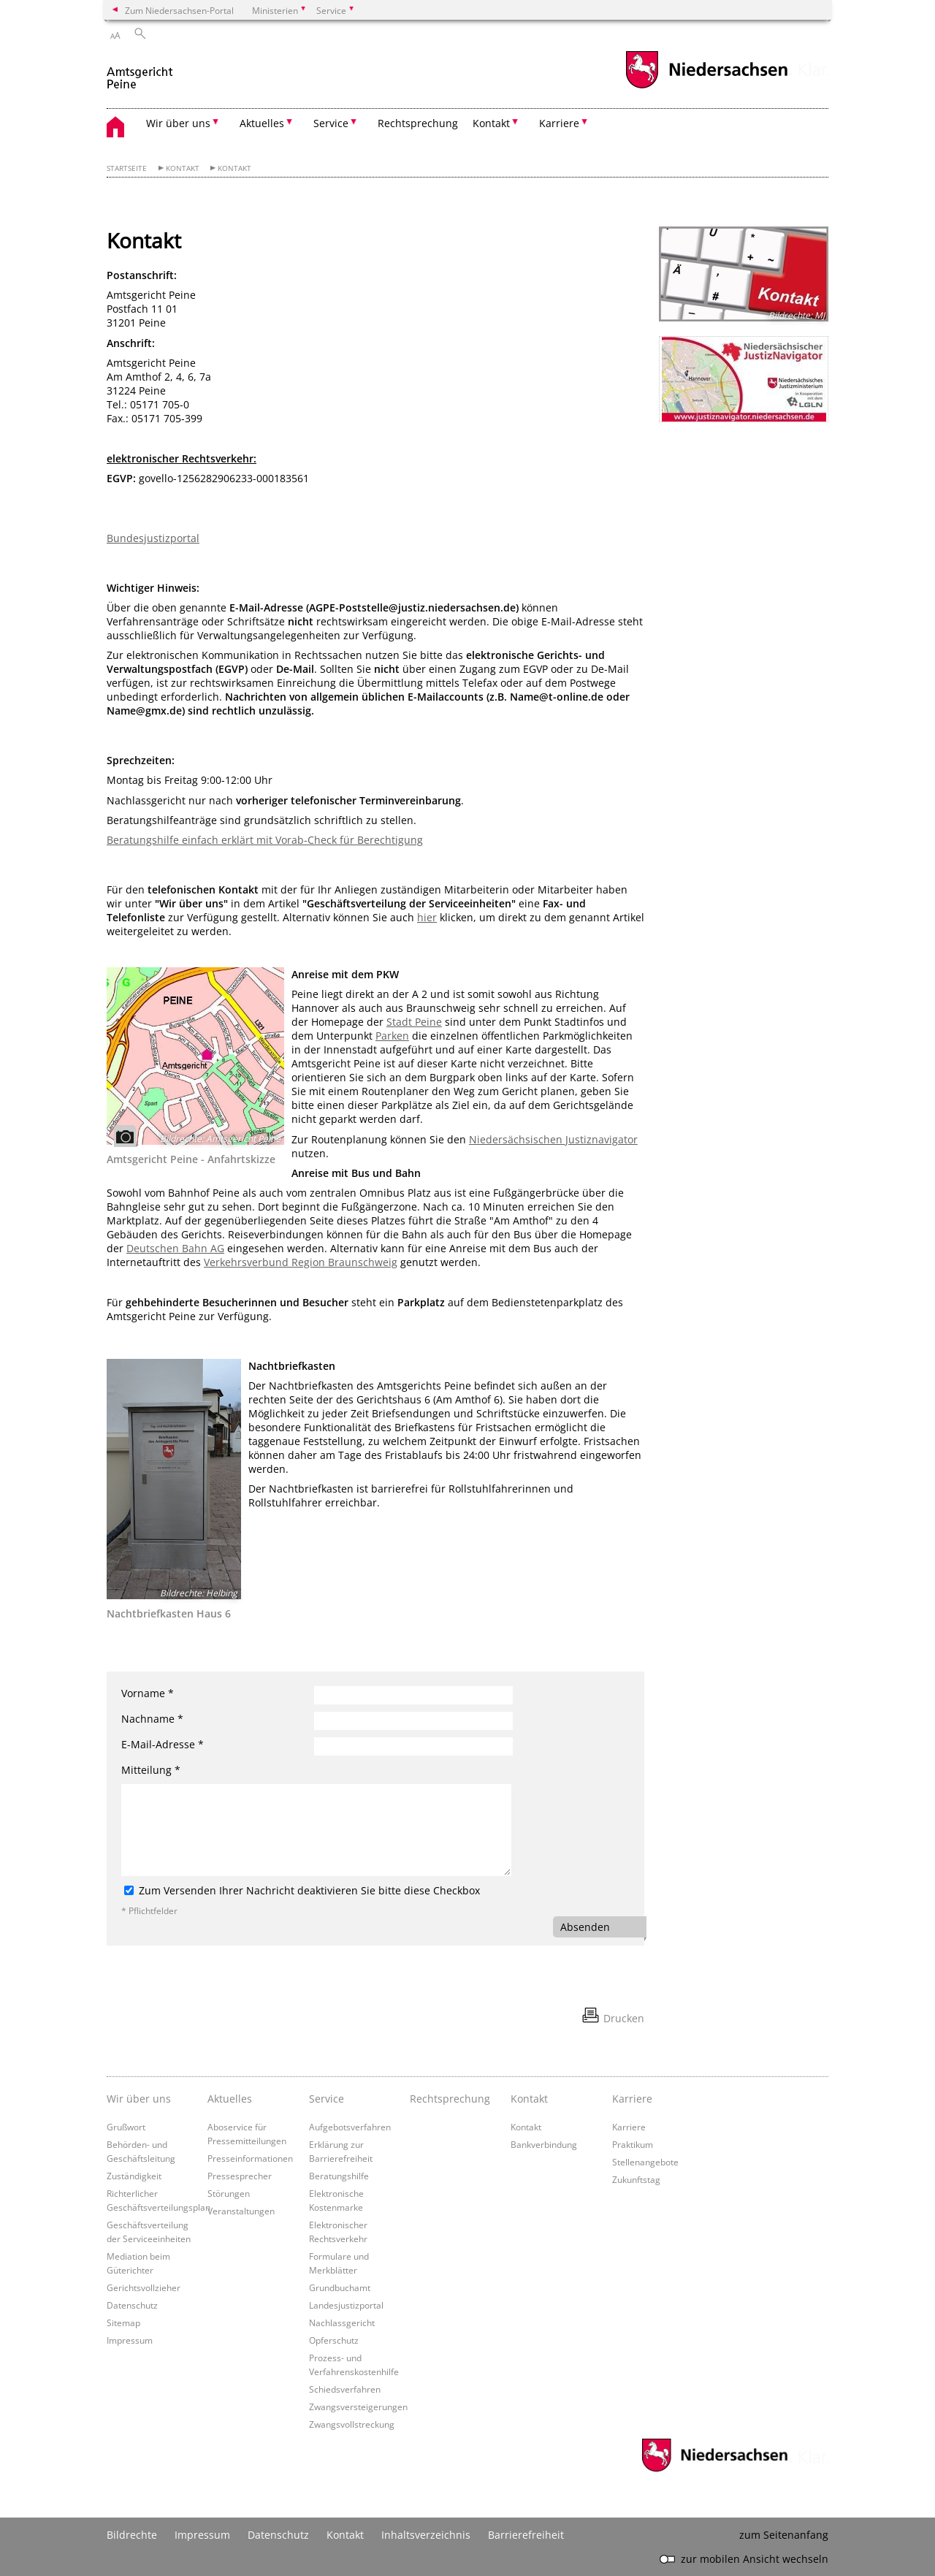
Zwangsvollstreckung (351, 2424)
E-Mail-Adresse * (162, 1744)
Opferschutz (334, 2340)
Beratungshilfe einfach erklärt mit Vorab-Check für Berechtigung (265, 840)
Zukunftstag (636, 2179)
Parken (392, 1036)
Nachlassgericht (342, 2322)
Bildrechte (132, 2535)
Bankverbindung (544, 2144)
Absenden (585, 1927)
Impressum (130, 2340)
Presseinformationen (250, 2158)
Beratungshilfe (339, 2175)
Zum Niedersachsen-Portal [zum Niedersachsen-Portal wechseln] (179, 10)
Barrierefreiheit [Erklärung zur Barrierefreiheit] (526, 2535)
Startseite (127, 168)
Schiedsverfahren (345, 2389)
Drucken (623, 2018)
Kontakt (182, 168)
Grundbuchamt (339, 2287)
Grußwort (126, 2127)
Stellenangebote (645, 2162)
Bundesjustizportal (153, 538)
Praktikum (632, 2144)
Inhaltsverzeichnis (425, 2535)
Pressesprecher (239, 2175)
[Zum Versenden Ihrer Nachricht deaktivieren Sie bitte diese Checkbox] (129, 1890)
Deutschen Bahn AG (175, 1248)
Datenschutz (132, 2305)
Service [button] (330, 123)
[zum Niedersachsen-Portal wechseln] (706, 87)
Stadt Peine (414, 1022)
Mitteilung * (150, 1770)
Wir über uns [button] (178, 123)
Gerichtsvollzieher (143, 2287)
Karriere (629, 2127)
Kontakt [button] (491, 123)
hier (427, 917)
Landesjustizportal (346, 2305)
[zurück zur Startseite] (141, 72)
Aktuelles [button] (262, 123)
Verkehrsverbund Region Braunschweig (300, 1262)
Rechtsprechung (418, 123)
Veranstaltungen (241, 2211)
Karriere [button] (559, 123)
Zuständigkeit (134, 2175)
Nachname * (152, 1719)
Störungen (228, 2193)
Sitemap (123, 2322)
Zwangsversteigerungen (358, 2406)
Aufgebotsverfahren (350, 2127)
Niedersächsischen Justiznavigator (553, 1139)
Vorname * (147, 1693)
